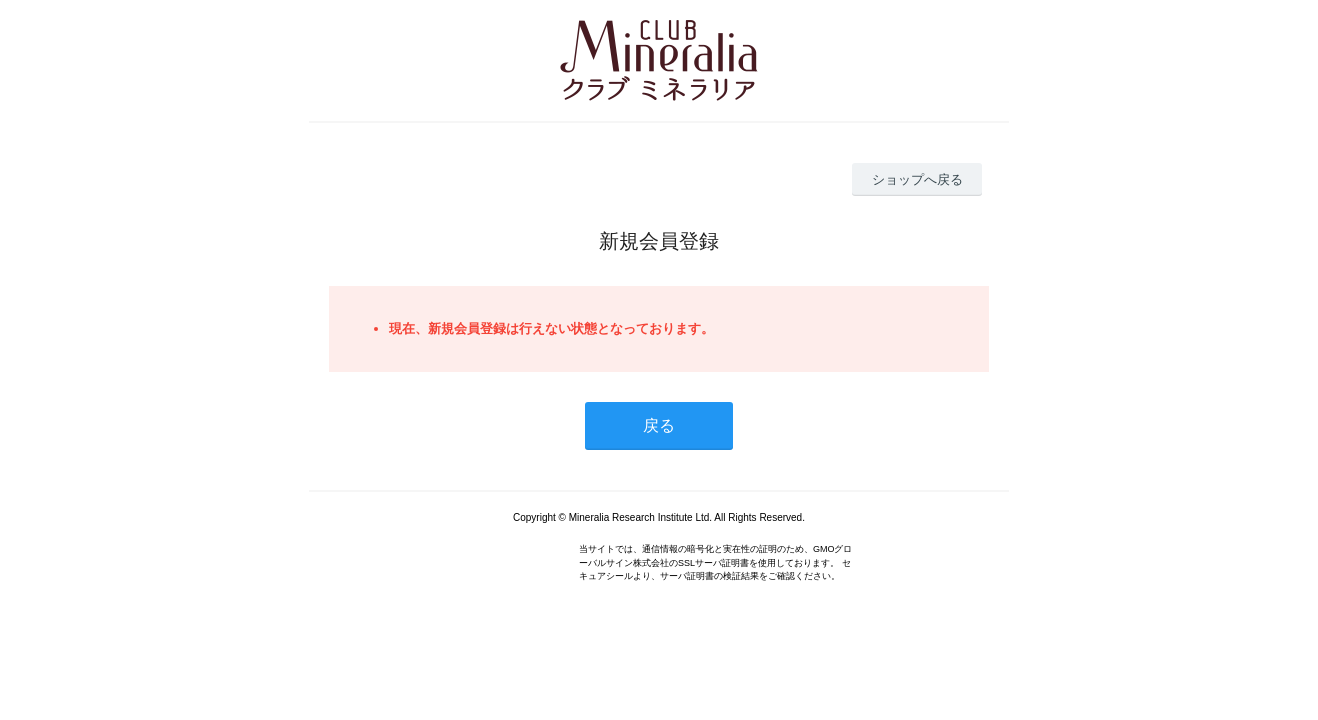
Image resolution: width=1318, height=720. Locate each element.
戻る (659, 425)
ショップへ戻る (917, 179)
